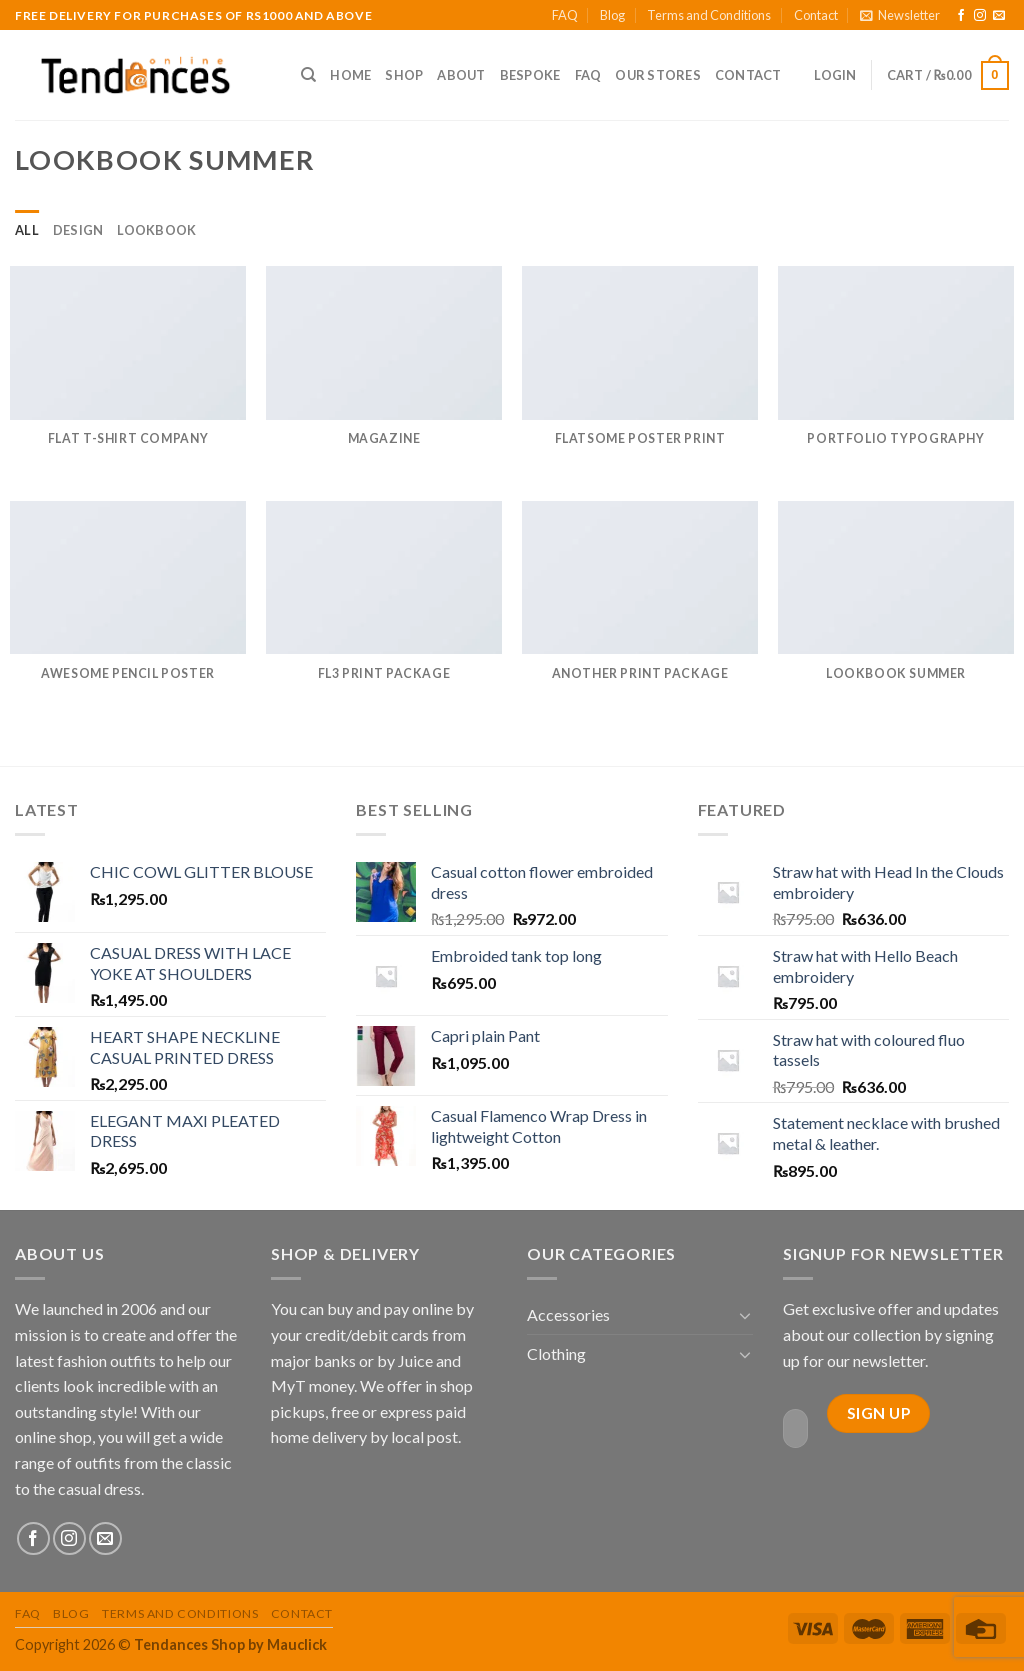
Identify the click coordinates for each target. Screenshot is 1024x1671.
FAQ (565, 15)
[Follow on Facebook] (961, 16)
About (461, 75)
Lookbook (156, 230)
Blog (612, 15)
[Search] (308, 75)
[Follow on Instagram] (980, 16)
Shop (404, 75)
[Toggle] (745, 1315)
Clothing (556, 1353)
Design (78, 230)
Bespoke (530, 75)
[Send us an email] (999, 16)
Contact (816, 15)
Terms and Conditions (709, 15)
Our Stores (658, 75)
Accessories (568, 1314)
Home (350, 75)
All (27, 230)
